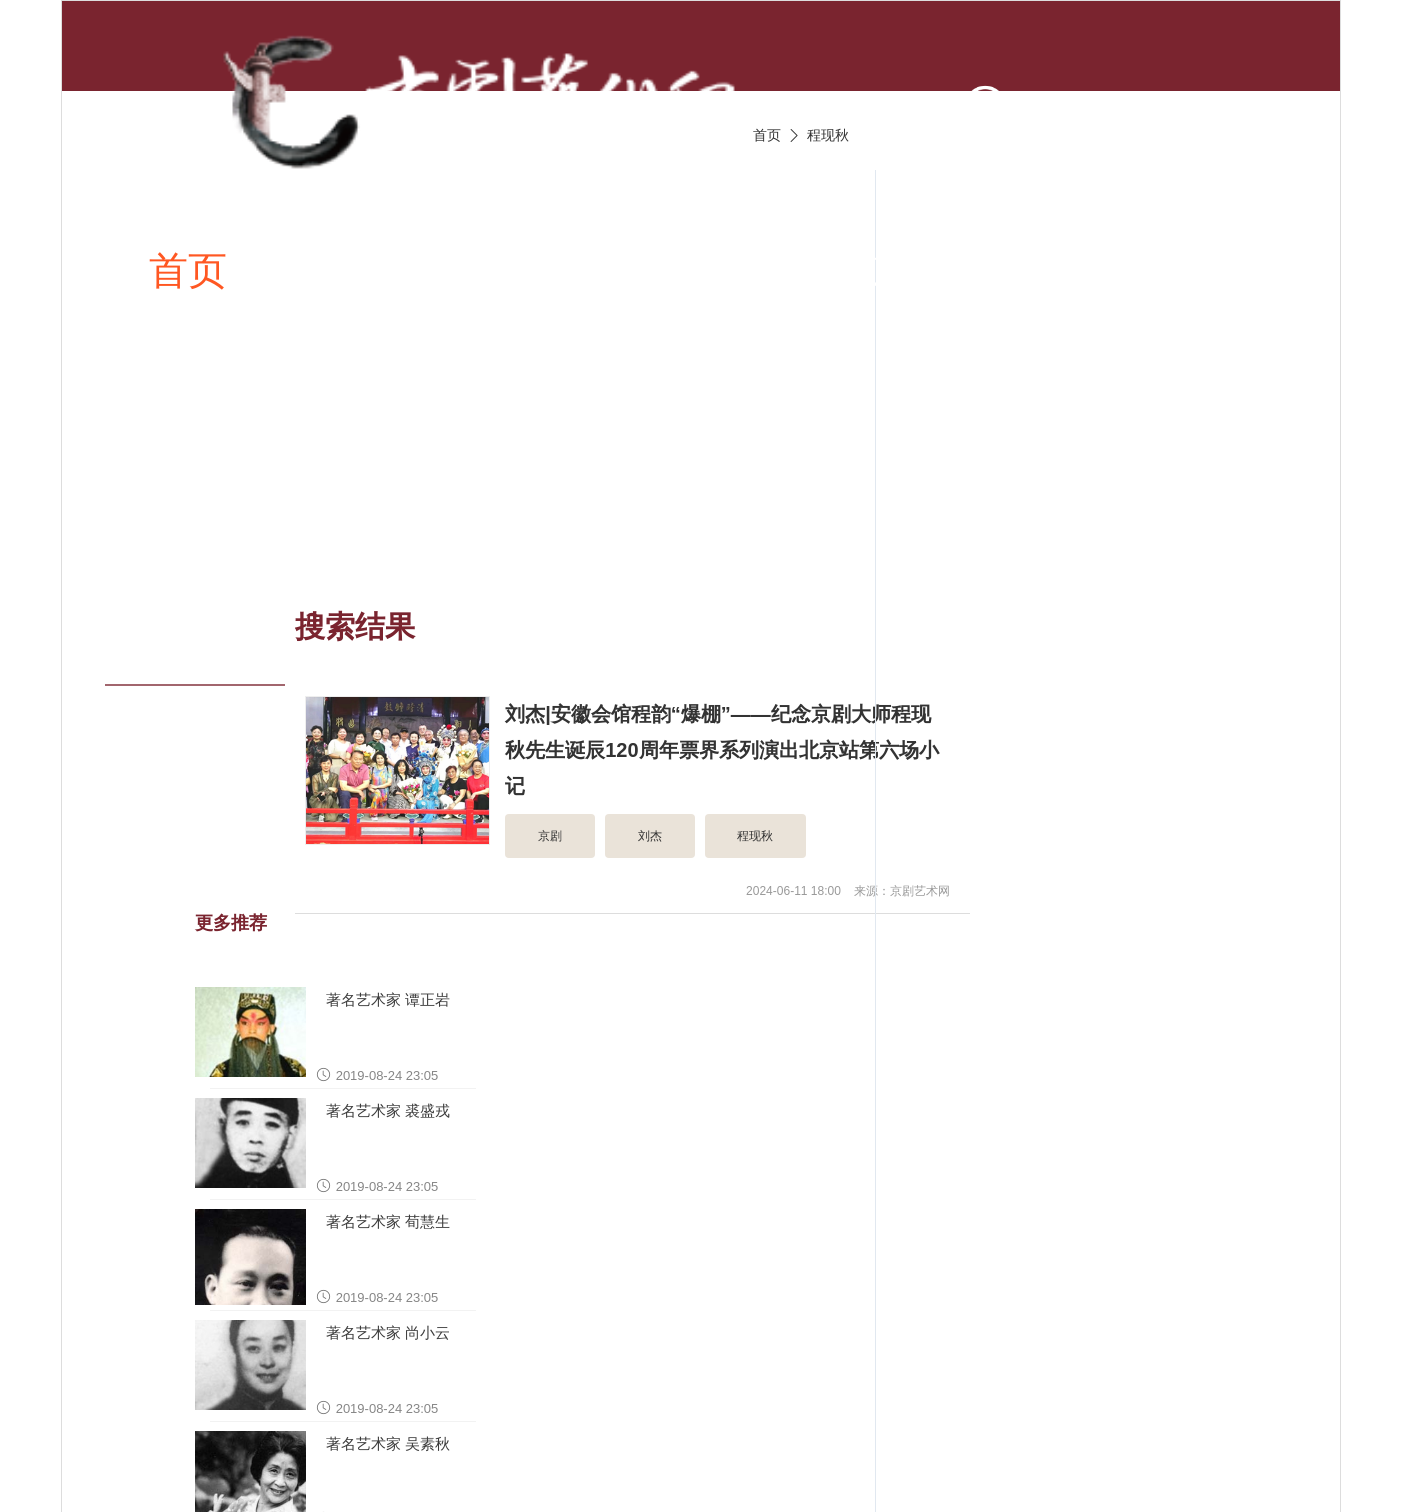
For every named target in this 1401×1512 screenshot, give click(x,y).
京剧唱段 (549, 270)
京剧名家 (1148, 270)
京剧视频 (748, 270)
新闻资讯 (349, 270)
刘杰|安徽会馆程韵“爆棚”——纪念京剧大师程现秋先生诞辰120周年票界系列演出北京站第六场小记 (721, 750)
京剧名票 (227, 467)
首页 (188, 270)
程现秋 (828, 135)
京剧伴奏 (948, 270)
